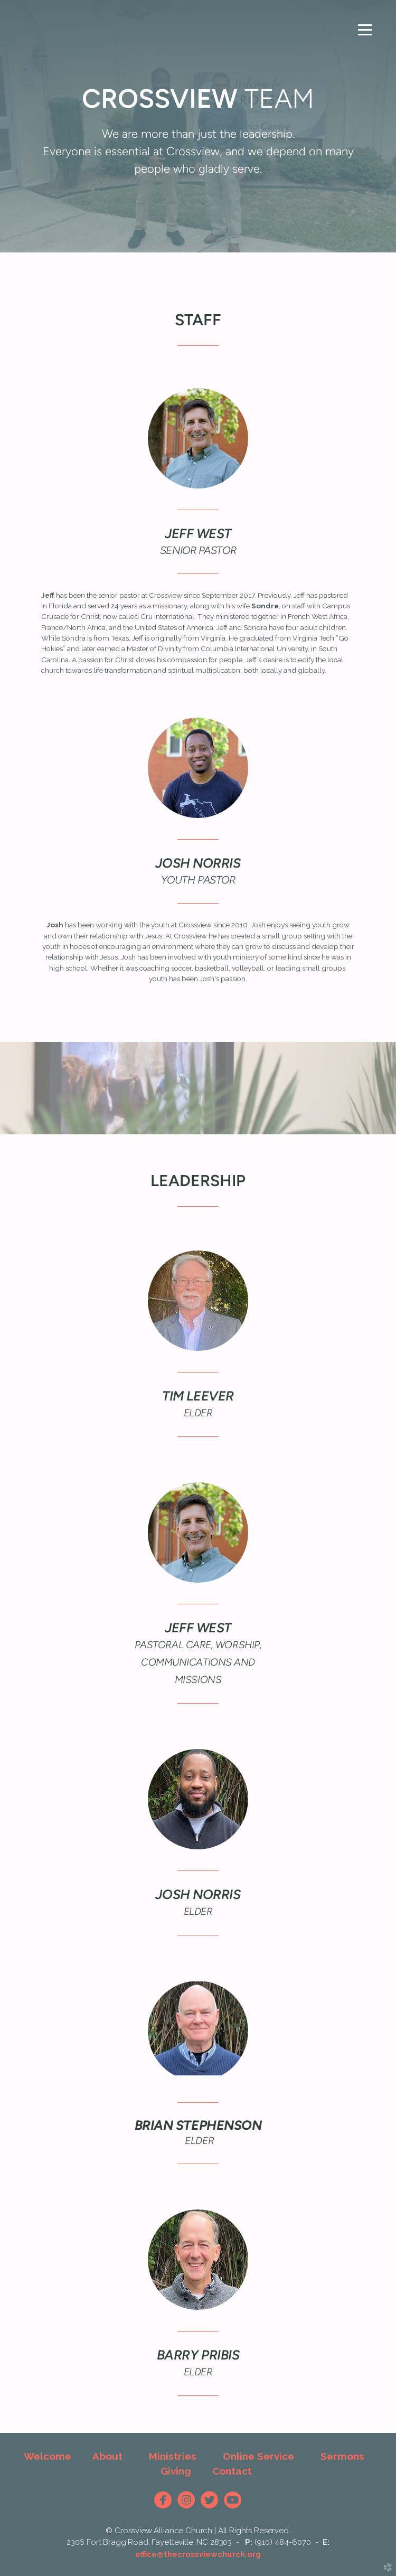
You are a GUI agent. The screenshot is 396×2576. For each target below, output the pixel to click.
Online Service (258, 2456)
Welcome (47, 2456)
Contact (232, 2471)
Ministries (172, 2456)
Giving (176, 2471)
